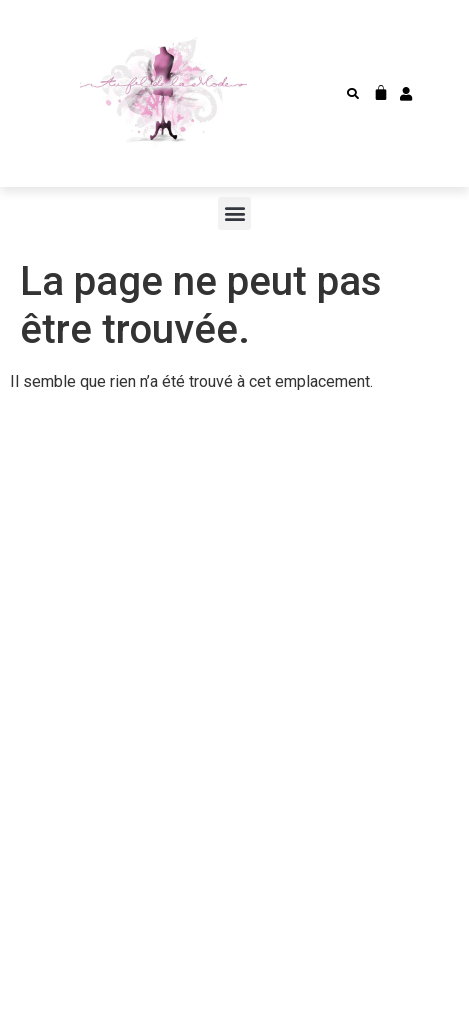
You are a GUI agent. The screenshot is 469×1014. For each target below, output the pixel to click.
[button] (353, 94)
